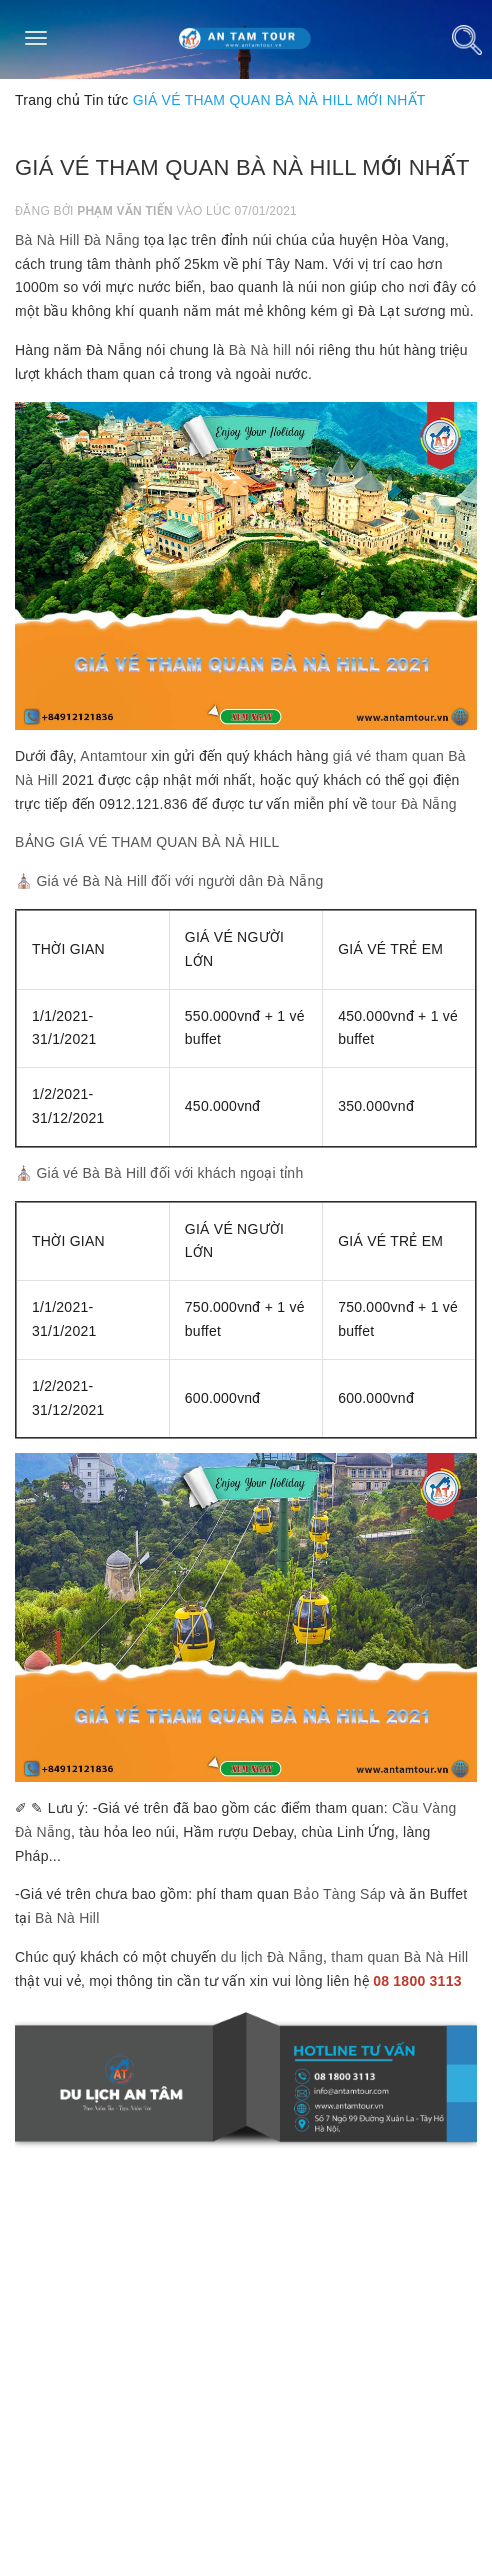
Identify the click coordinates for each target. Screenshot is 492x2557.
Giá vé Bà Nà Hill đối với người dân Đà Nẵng (179, 881)
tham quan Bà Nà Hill (399, 1957)
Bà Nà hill (260, 350)
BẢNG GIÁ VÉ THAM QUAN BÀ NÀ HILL (147, 842)
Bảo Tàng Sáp (339, 1894)
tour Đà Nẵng (413, 804)
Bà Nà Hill (67, 1918)
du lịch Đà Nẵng (272, 1957)
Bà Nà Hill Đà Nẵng (77, 240)
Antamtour (113, 756)
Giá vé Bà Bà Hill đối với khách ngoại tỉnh (169, 1173)
